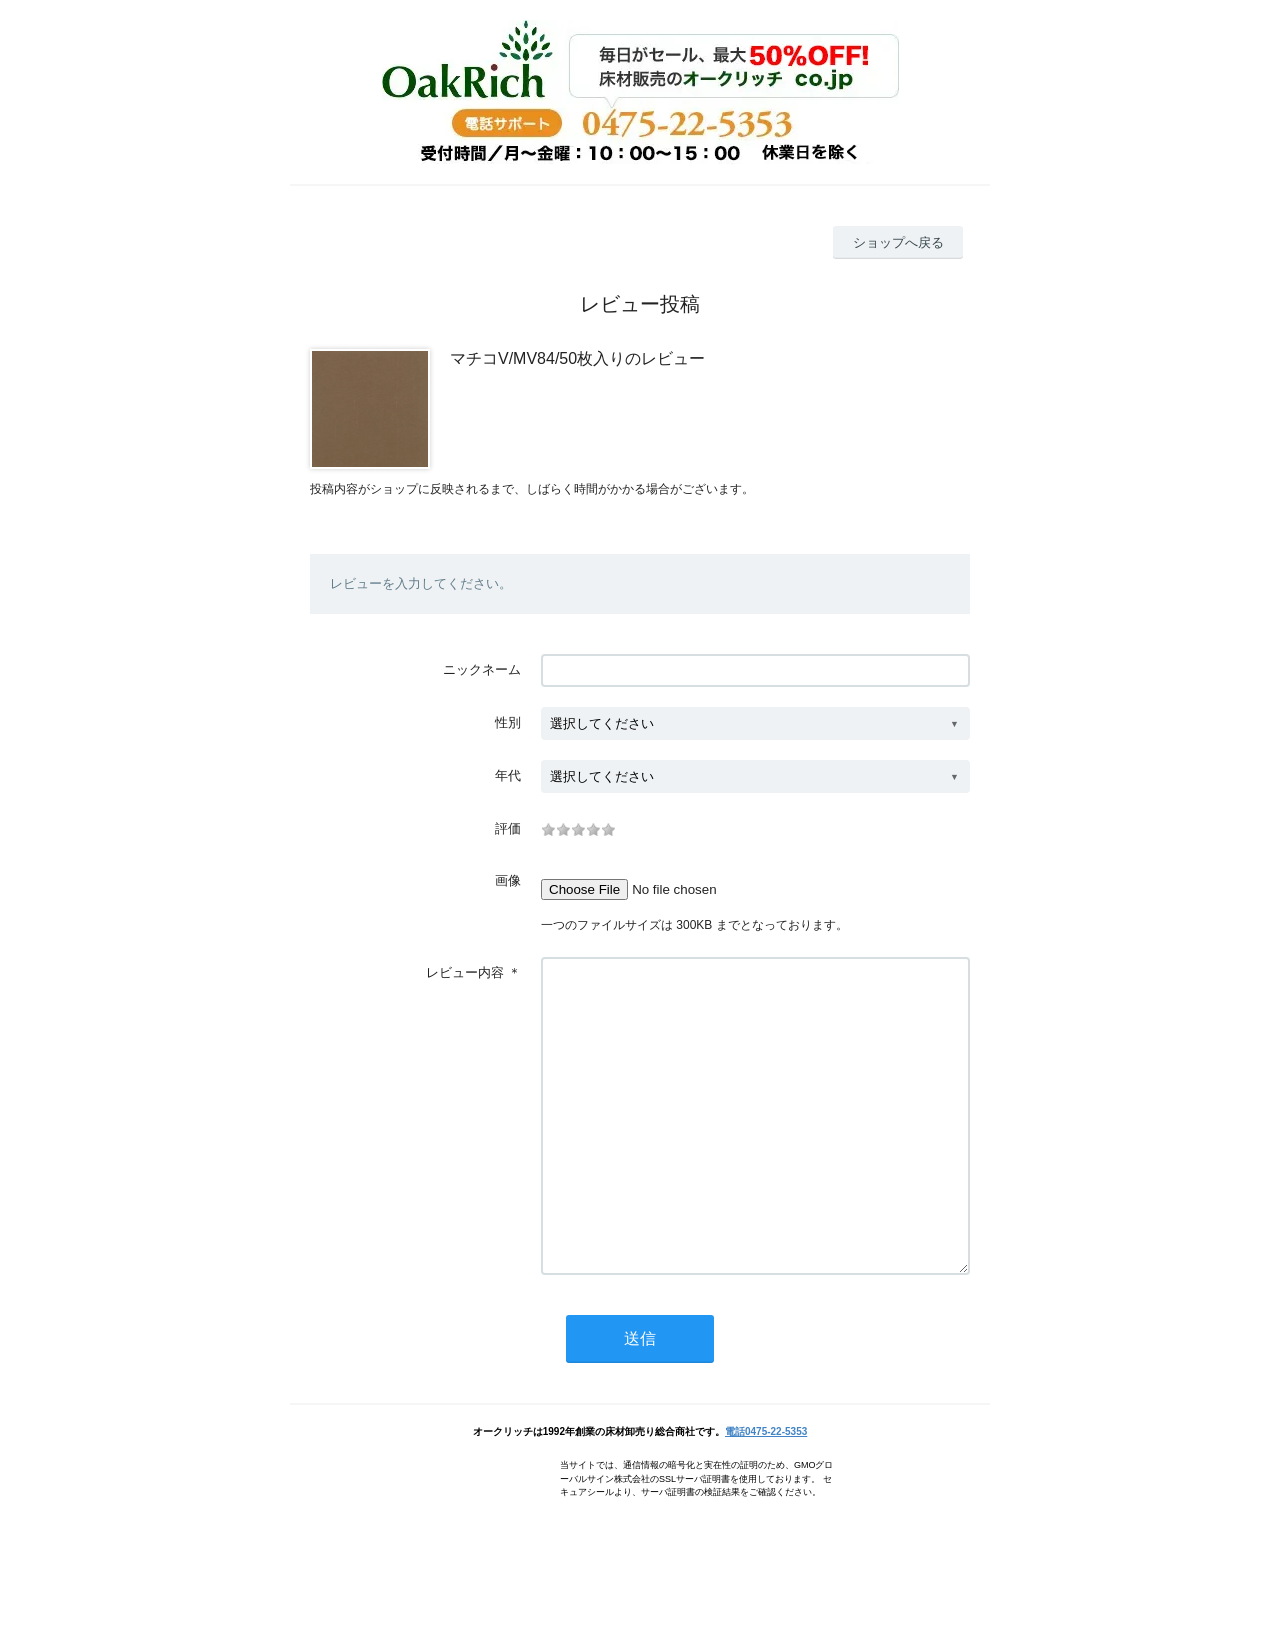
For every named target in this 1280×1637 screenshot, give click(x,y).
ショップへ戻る (898, 242)
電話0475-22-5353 (766, 1491)
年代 (508, 775)
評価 (508, 828)
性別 (508, 722)
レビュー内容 (465, 972)
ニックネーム (482, 669)
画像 (508, 880)
